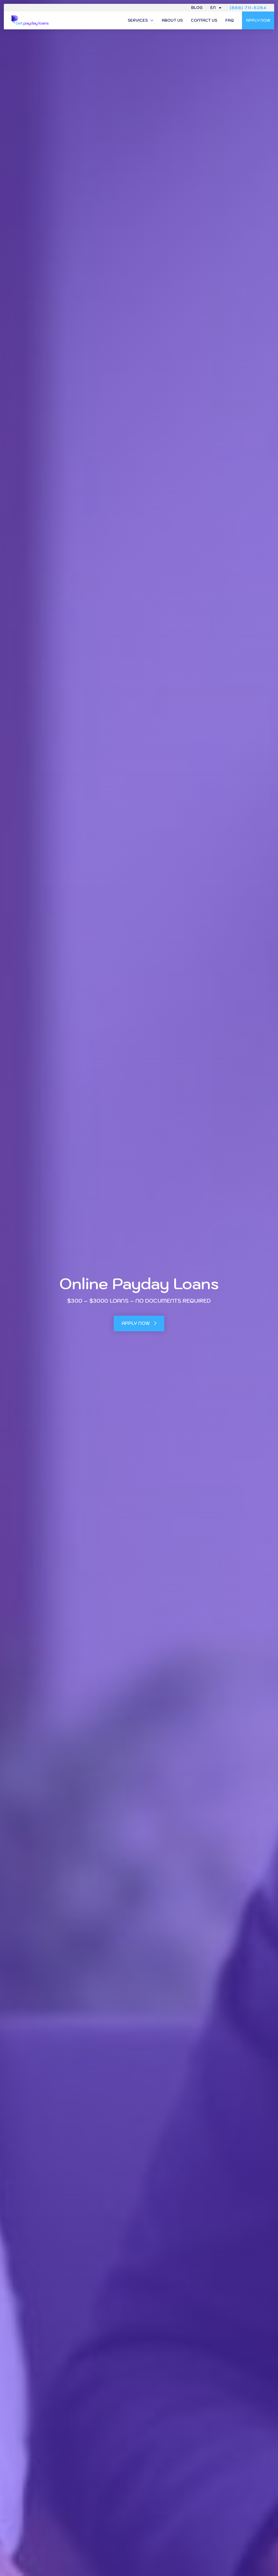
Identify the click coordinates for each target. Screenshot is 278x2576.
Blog (197, 7)
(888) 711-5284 (248, 7)
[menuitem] (216, 7)
